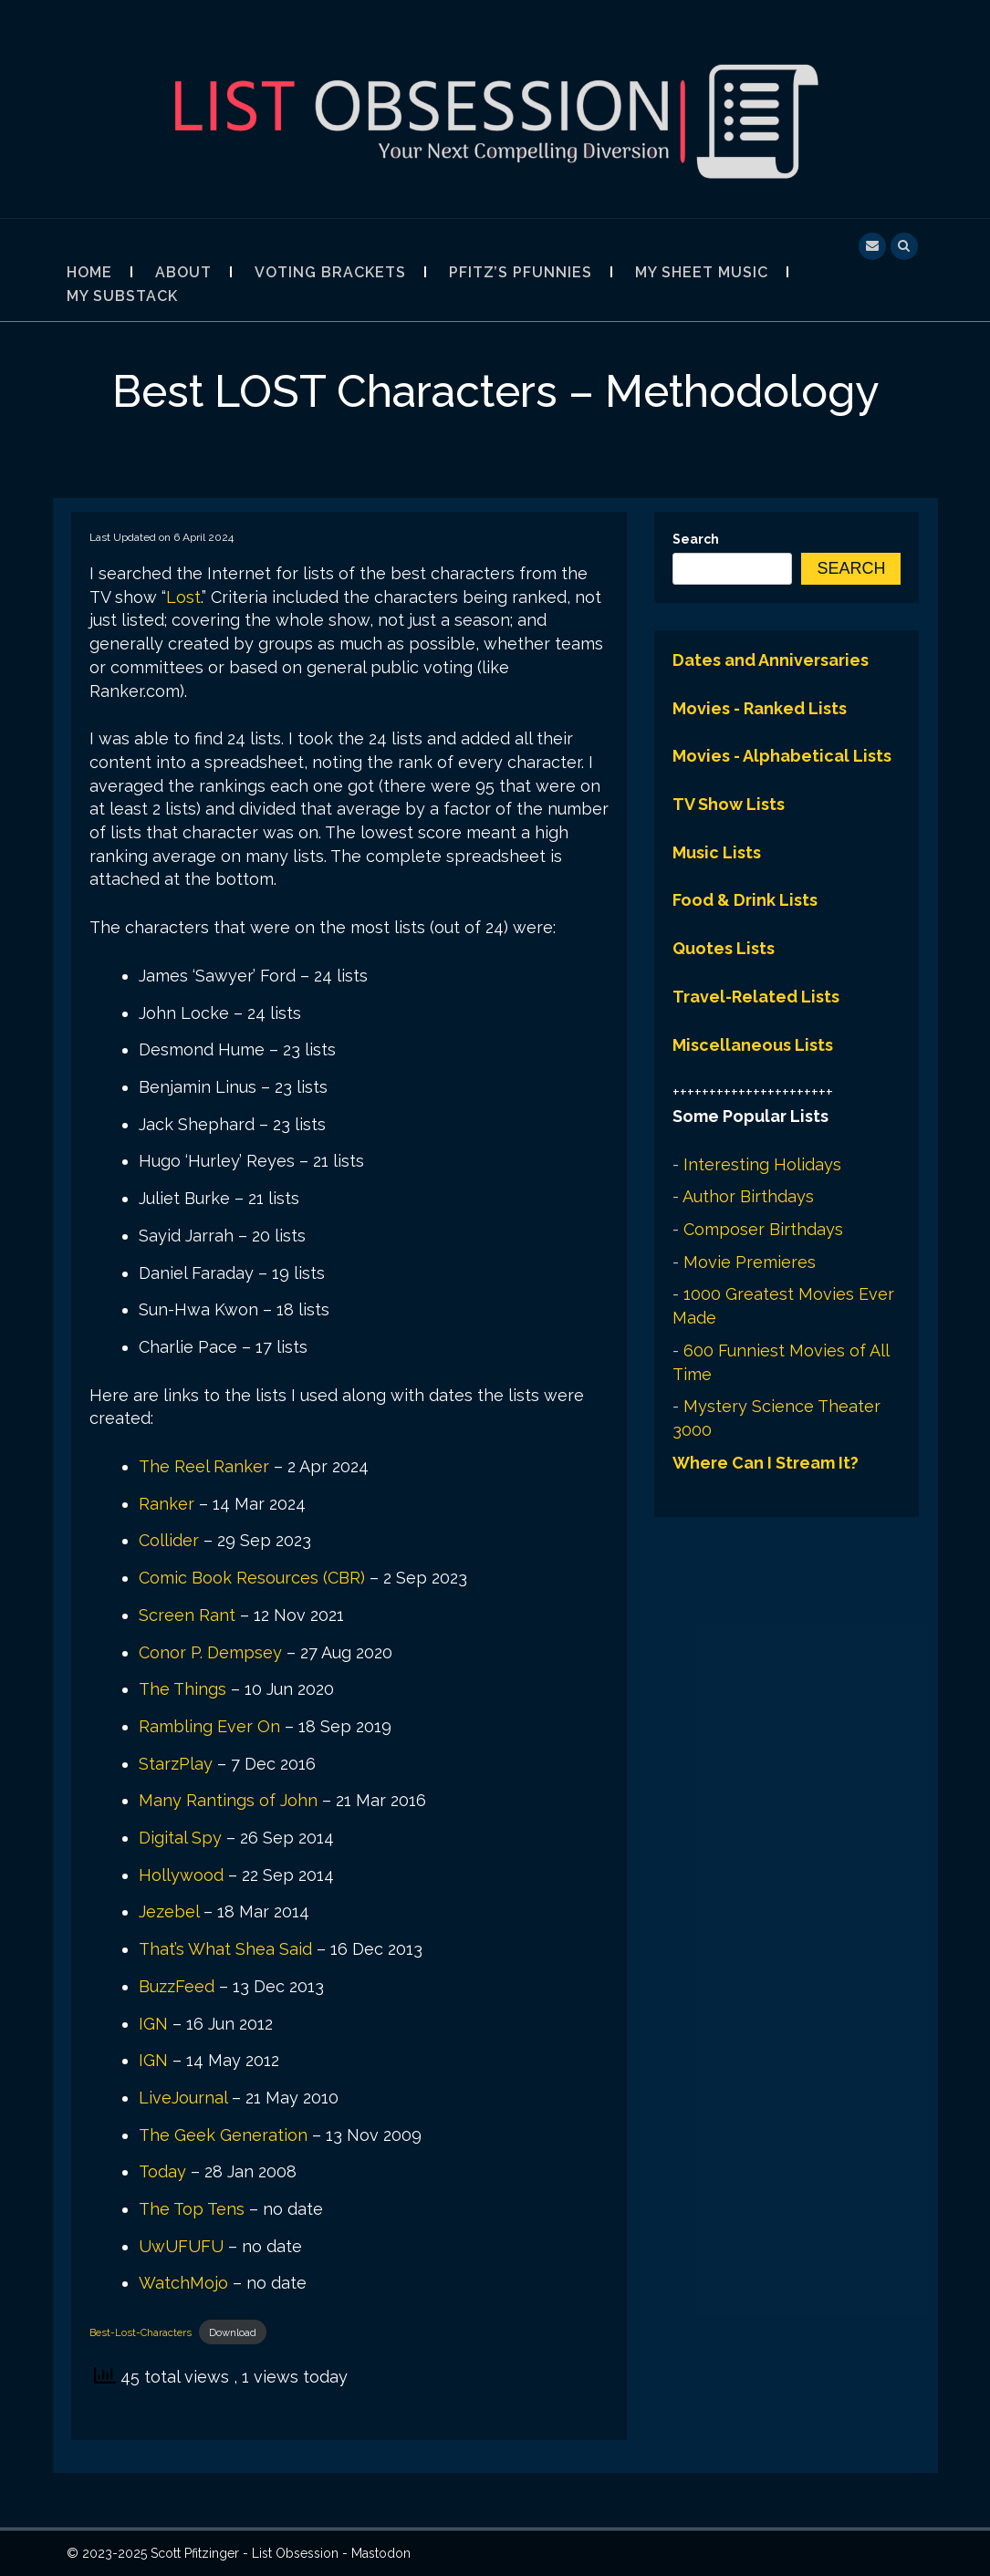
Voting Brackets (330, 272)
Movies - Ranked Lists (759, 708)
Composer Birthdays (763, 1229)
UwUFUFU (181, 2246)
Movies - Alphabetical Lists (781, 755)
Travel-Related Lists (755, 996)
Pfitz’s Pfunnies (520, 272)
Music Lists (716, 852)
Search (695, 539)
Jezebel (169, 1911)
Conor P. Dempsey (210, 1652)
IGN (153, 2023)
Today (162, 2171)
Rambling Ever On (209, 1726)
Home (89, 272)
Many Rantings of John (228, 1800)
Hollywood (181, 1875)
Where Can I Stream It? (765, 1462)
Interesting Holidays (762, 1164)
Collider (169, 1540)
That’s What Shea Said (225, 1948)
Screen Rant (187, 1615)
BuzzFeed (176, 1986)
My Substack (122, 296)
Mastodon (381, 2553)
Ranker (166, 1503)
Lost (183, 597)
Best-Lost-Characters (140, 2332)
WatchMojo (183, 2282)
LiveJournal (183, 2097)
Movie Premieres (749, 1262)
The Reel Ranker (204, 1466)
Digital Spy (180, 1837)
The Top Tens (192, 2208)
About (183, 272)
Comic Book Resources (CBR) (252, 1577)
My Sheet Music (701, 272)
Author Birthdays (748, 1196)
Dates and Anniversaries (770, 660)
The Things (182, 1688)
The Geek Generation (223, 2135)
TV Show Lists (728, 804)
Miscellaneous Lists (752, 1044)
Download (232, 2332)
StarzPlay (176, 1763)
